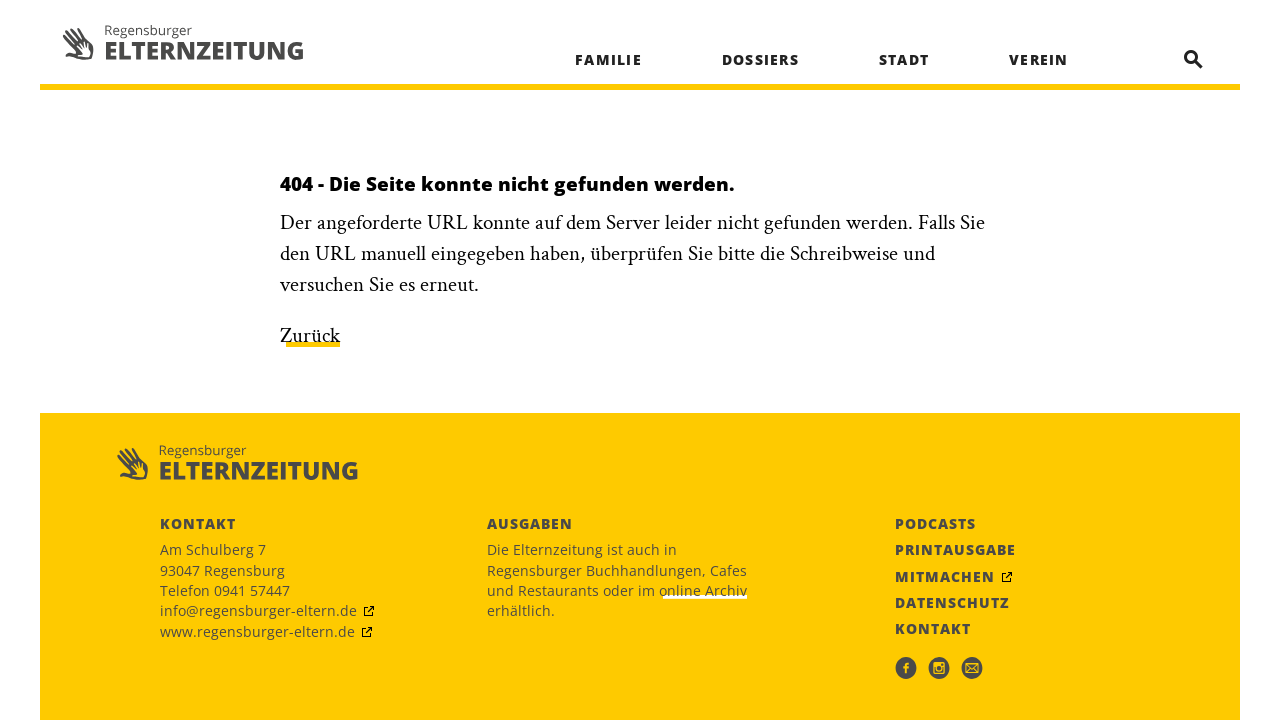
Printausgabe (955, 550)
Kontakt (933, 629)
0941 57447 (252, 590)
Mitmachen (945, 577)
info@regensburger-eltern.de (258, 610)
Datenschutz (952, 603)
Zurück (310, 335)
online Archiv (703, 590)
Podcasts (935, 524)
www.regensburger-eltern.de (257, 631)
